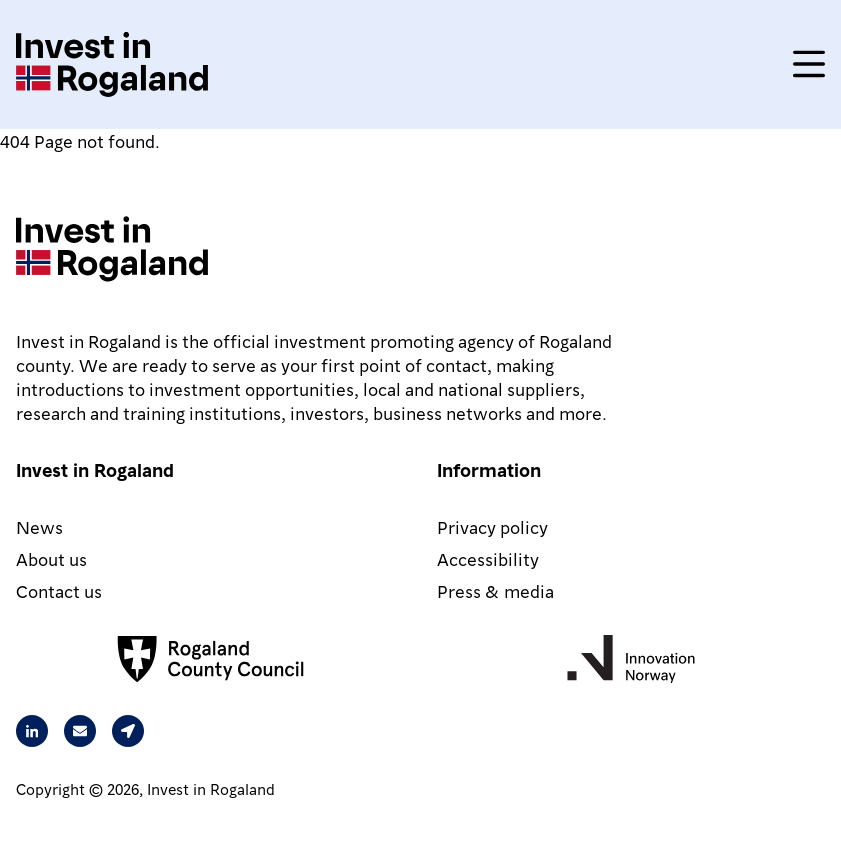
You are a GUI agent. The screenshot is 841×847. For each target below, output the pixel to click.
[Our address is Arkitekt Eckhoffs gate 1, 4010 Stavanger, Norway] (128, 731)
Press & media (495, 590)
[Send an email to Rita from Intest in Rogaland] (80, 731)
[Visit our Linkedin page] (32, 731)
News (39, 526)
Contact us (59, 590)
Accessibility (488, 558)
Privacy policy (492, 526)
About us (51, 558)
